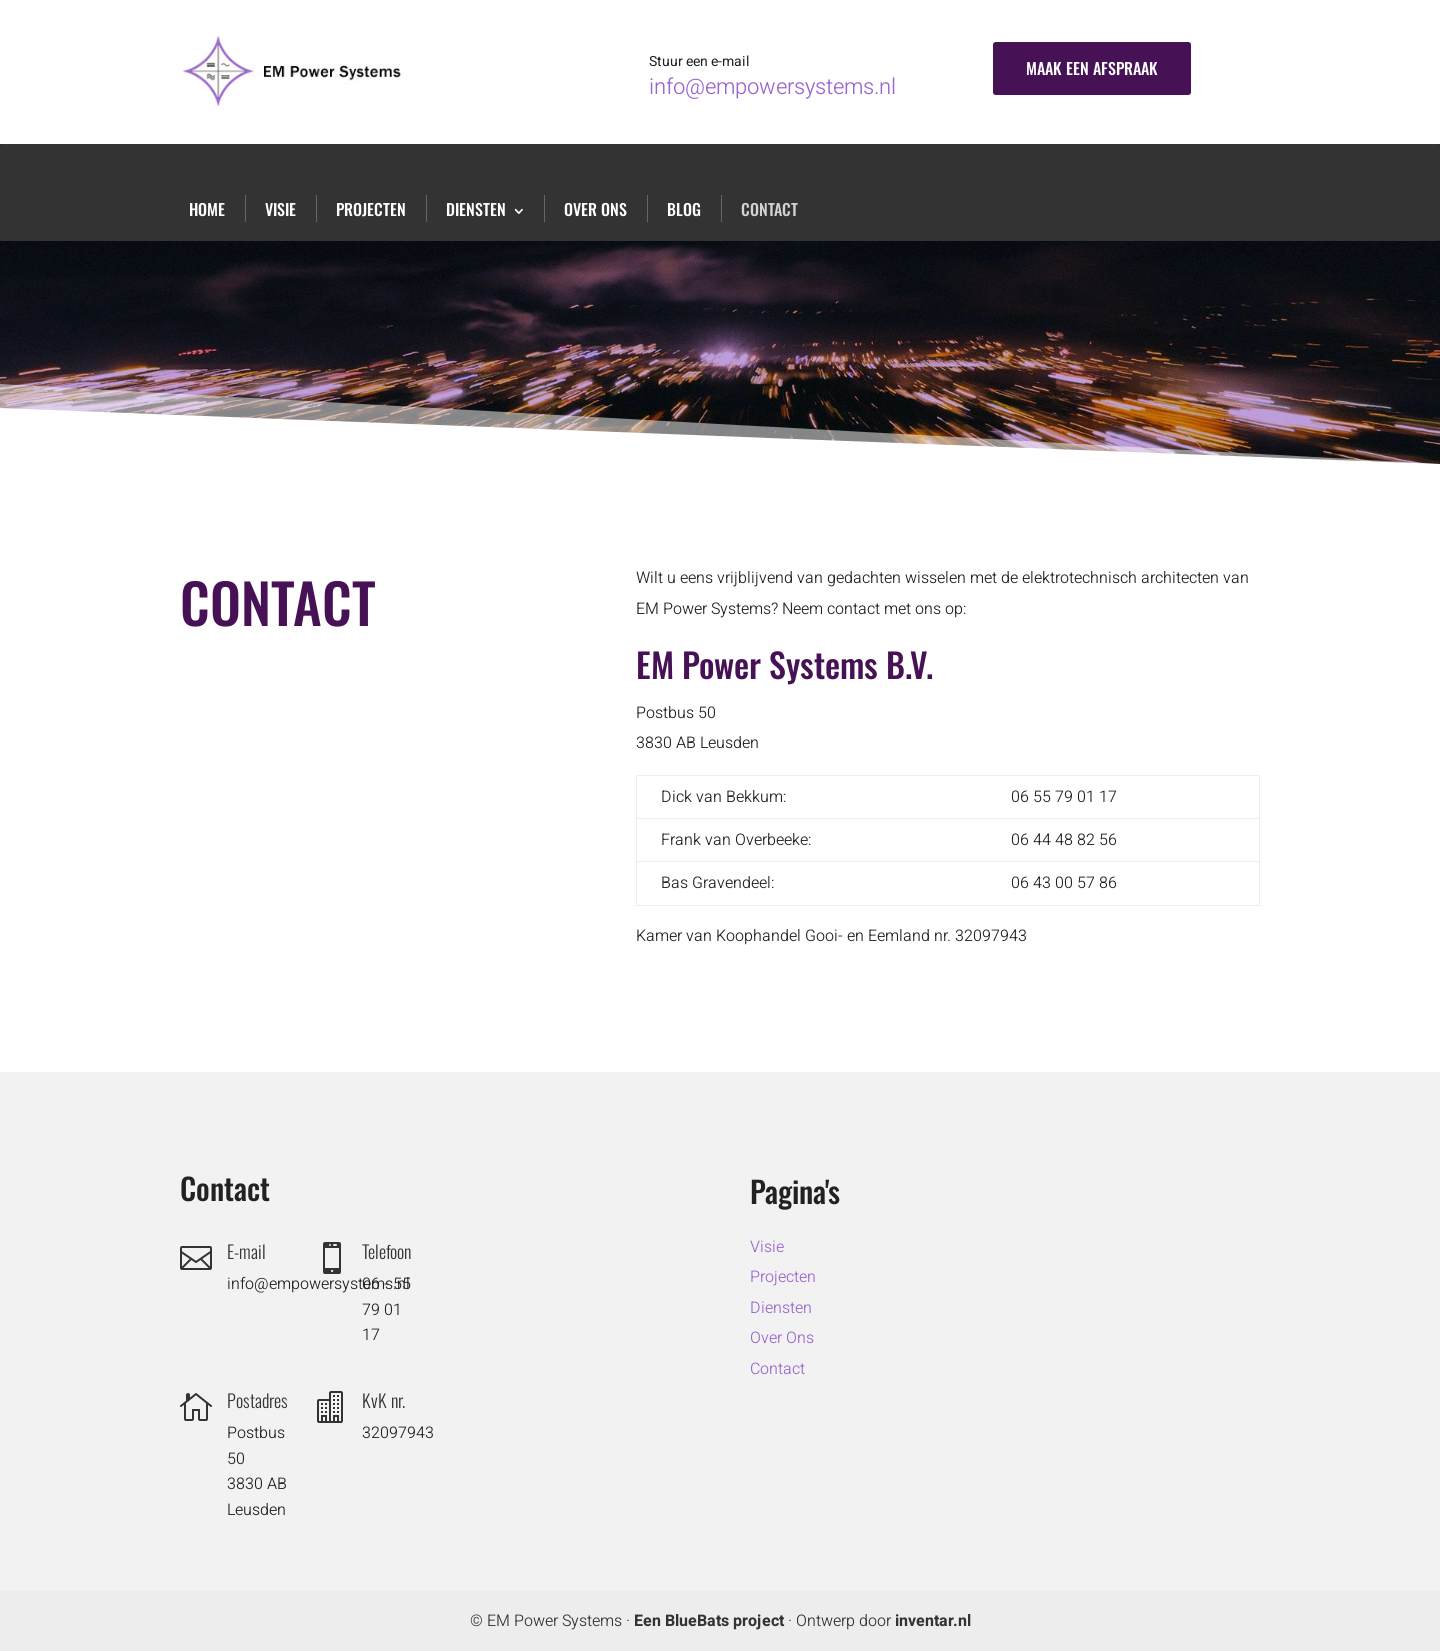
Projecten (371, 209)
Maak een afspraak (1092, 68)
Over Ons (595, 209)
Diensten (476, 209)
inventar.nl (933, 1621)
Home (207, 209)
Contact (769, 209)
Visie (280, 209)
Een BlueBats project (709, 1621)
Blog (684, 209)
